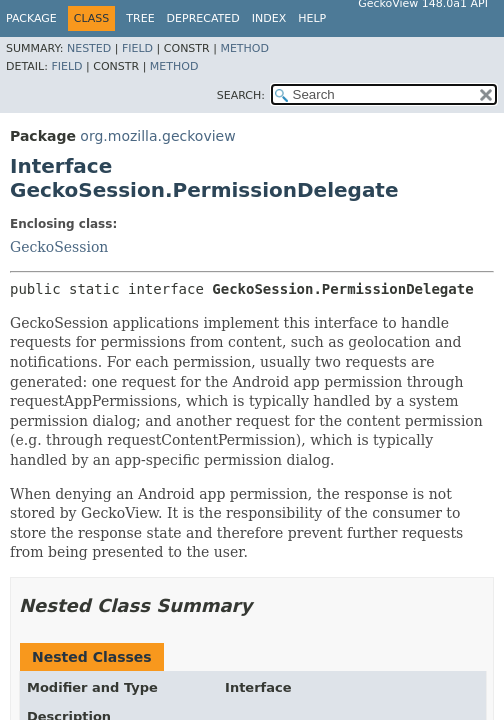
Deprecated (203, 18)
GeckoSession (59, 247)
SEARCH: (241, 95)
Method (244, 48)
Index (269, 18)
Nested (89, 48)
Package (31, 18)
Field (137, 48)
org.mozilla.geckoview (157, 136)
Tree (140, 18)
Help (312, 18)
